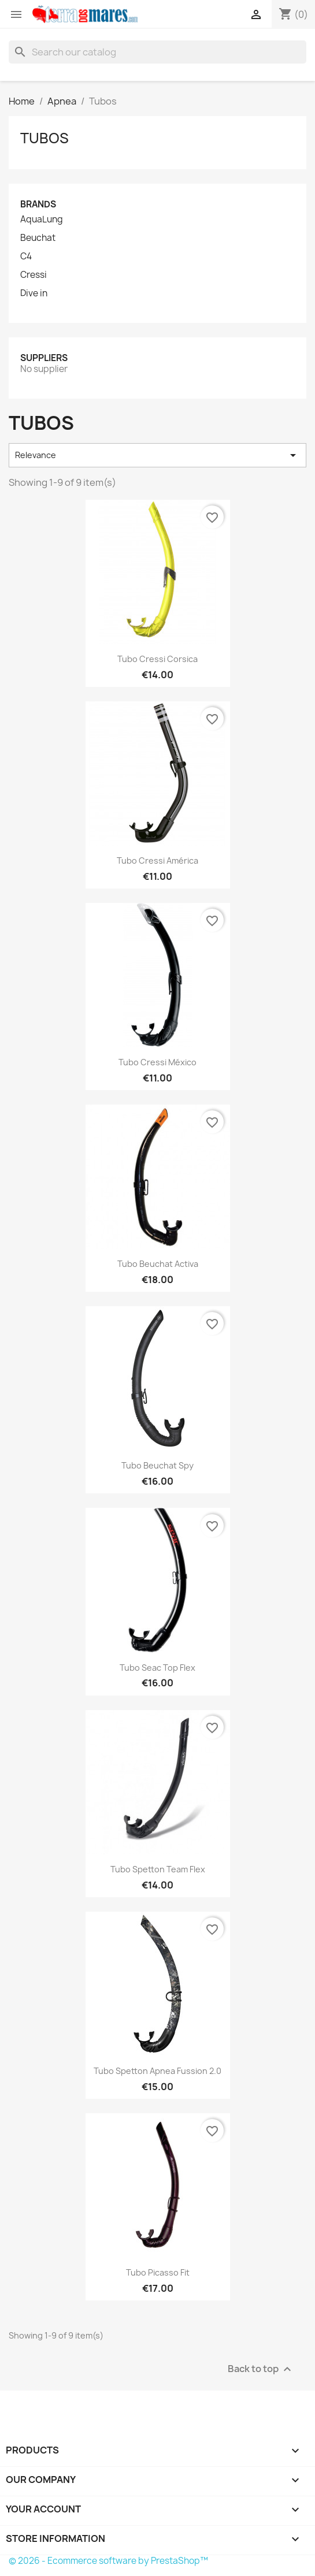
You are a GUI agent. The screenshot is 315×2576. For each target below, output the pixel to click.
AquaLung (41, 219)
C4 (26, 256)
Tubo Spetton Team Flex (157, 1869)
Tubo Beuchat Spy (157, 1465)
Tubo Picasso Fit (158, 2272)
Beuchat (37, 238)
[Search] (157, 52)
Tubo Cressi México (157, 1062)
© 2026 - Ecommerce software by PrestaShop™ (108, 2561)
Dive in (33, 293)
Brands (38, 204)
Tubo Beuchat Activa (157, 1263)
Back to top (261, 2369)
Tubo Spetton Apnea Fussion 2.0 (157, 2070)
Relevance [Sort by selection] (157, 455)
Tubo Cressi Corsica (157, 658)
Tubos (44, 138)
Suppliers (44, 358)
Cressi (33, 275)
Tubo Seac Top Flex (157, 1667)
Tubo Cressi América (157, 860)
